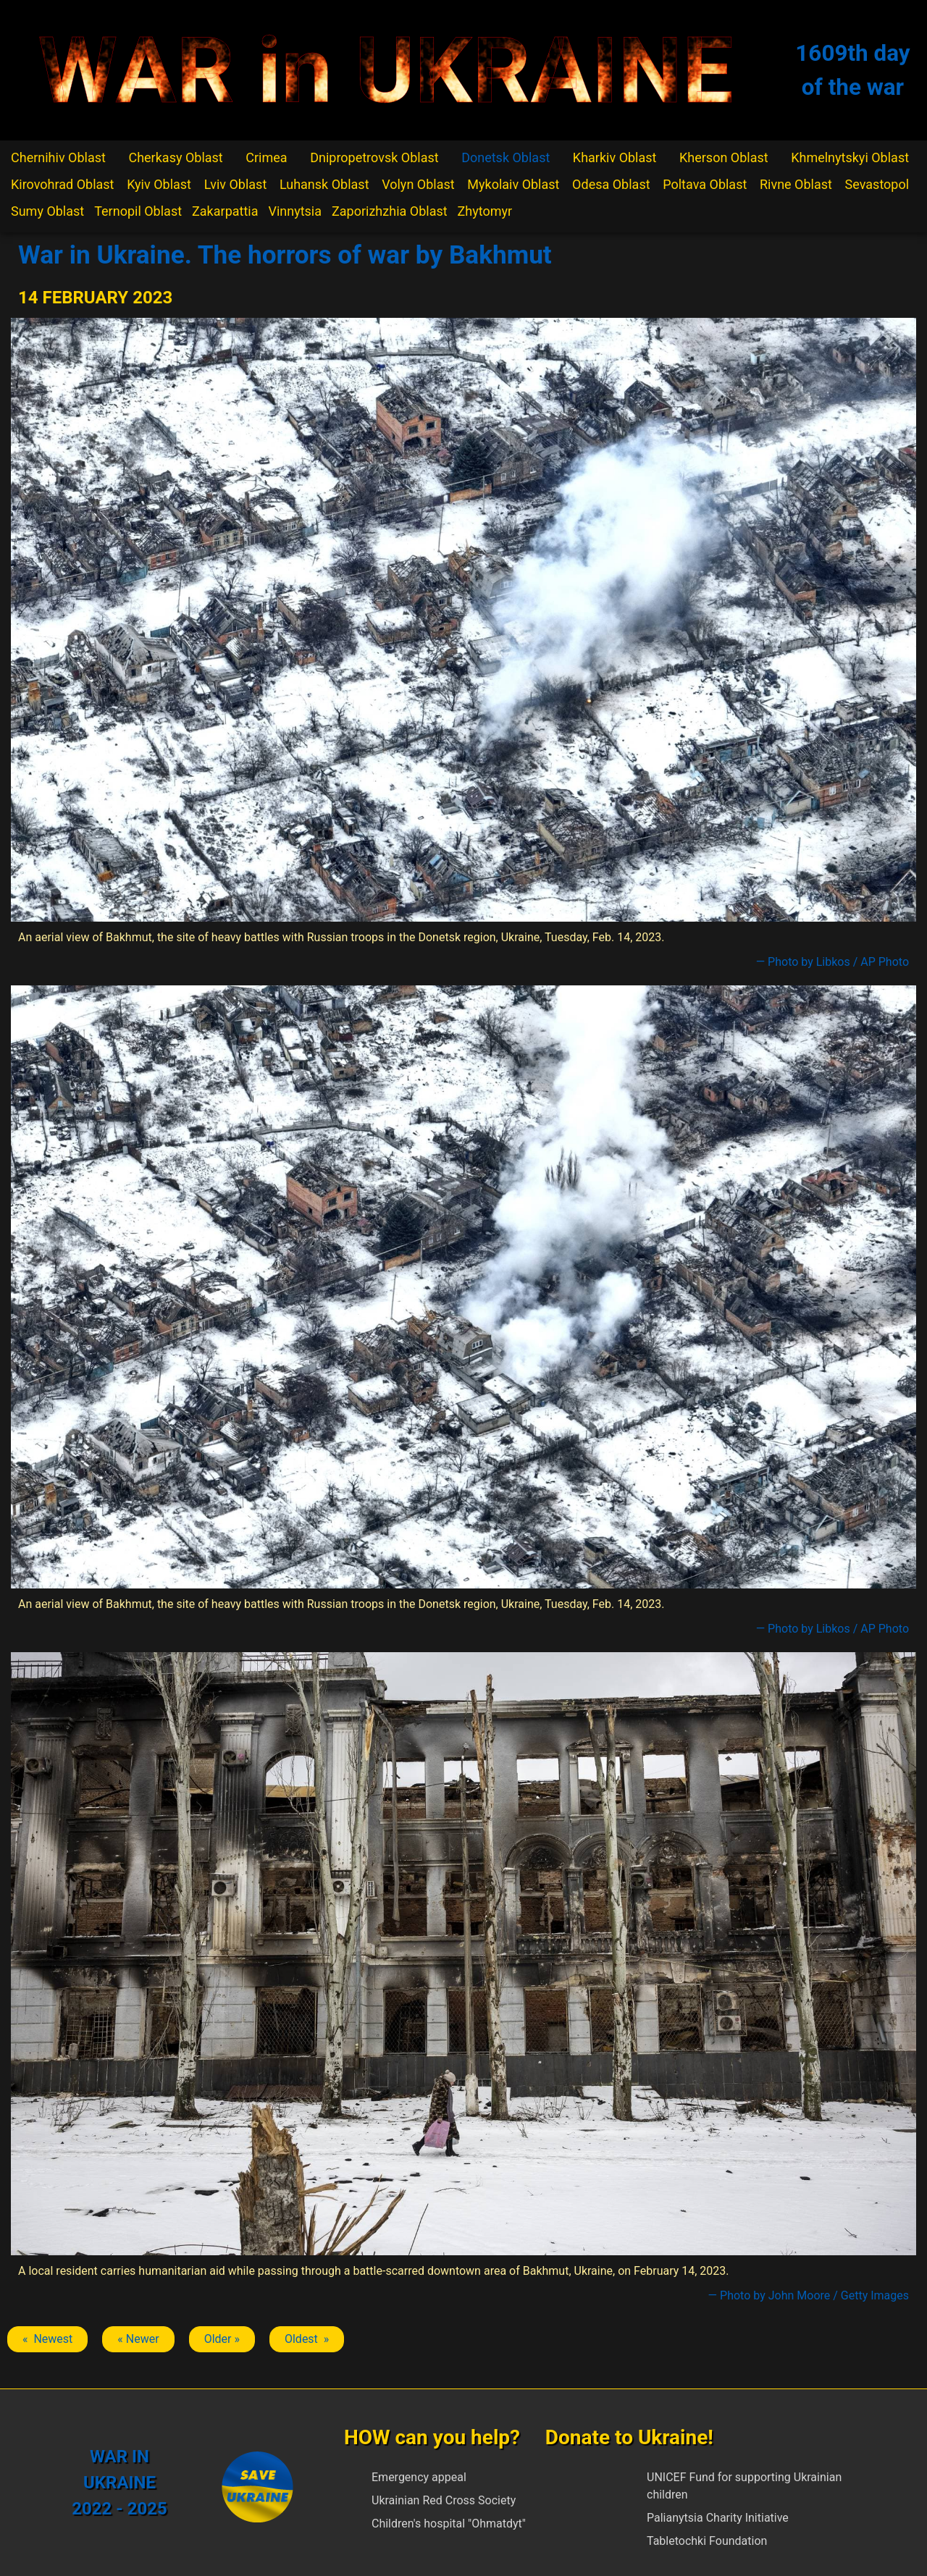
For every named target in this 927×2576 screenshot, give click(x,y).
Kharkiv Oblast (615, 157)
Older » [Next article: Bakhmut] (222, 2339)
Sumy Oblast (47, 211)
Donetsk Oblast (505, 157)
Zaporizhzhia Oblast (390, 211)
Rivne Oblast (796, 184)
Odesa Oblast (611, 184)
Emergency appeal (419, 2477)
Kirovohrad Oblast (62, 184)
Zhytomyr (485, 211)
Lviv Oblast (235, 184)
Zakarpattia (225, 211)
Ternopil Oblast (138, 211)
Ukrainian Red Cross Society (444, 2500)
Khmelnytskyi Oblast (850, 157)
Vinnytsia (295, 211)
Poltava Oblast (705, 184)
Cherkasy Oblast (175, 157)
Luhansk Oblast (324, 184)
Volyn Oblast (418, 184)
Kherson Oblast (723, 157)
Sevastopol (877, 184)
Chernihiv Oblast (58, 157)
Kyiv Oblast (159, 184)
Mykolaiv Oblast (513, 184)
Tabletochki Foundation (707, 2541)
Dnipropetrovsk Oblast (374, 157)
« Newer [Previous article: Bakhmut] (138, 2339)
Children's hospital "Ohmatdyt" (449, 2523)
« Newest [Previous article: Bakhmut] (47, 2339)
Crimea (266, 157)
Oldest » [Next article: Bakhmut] (307, 2339)
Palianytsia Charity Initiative (718, 2518)
